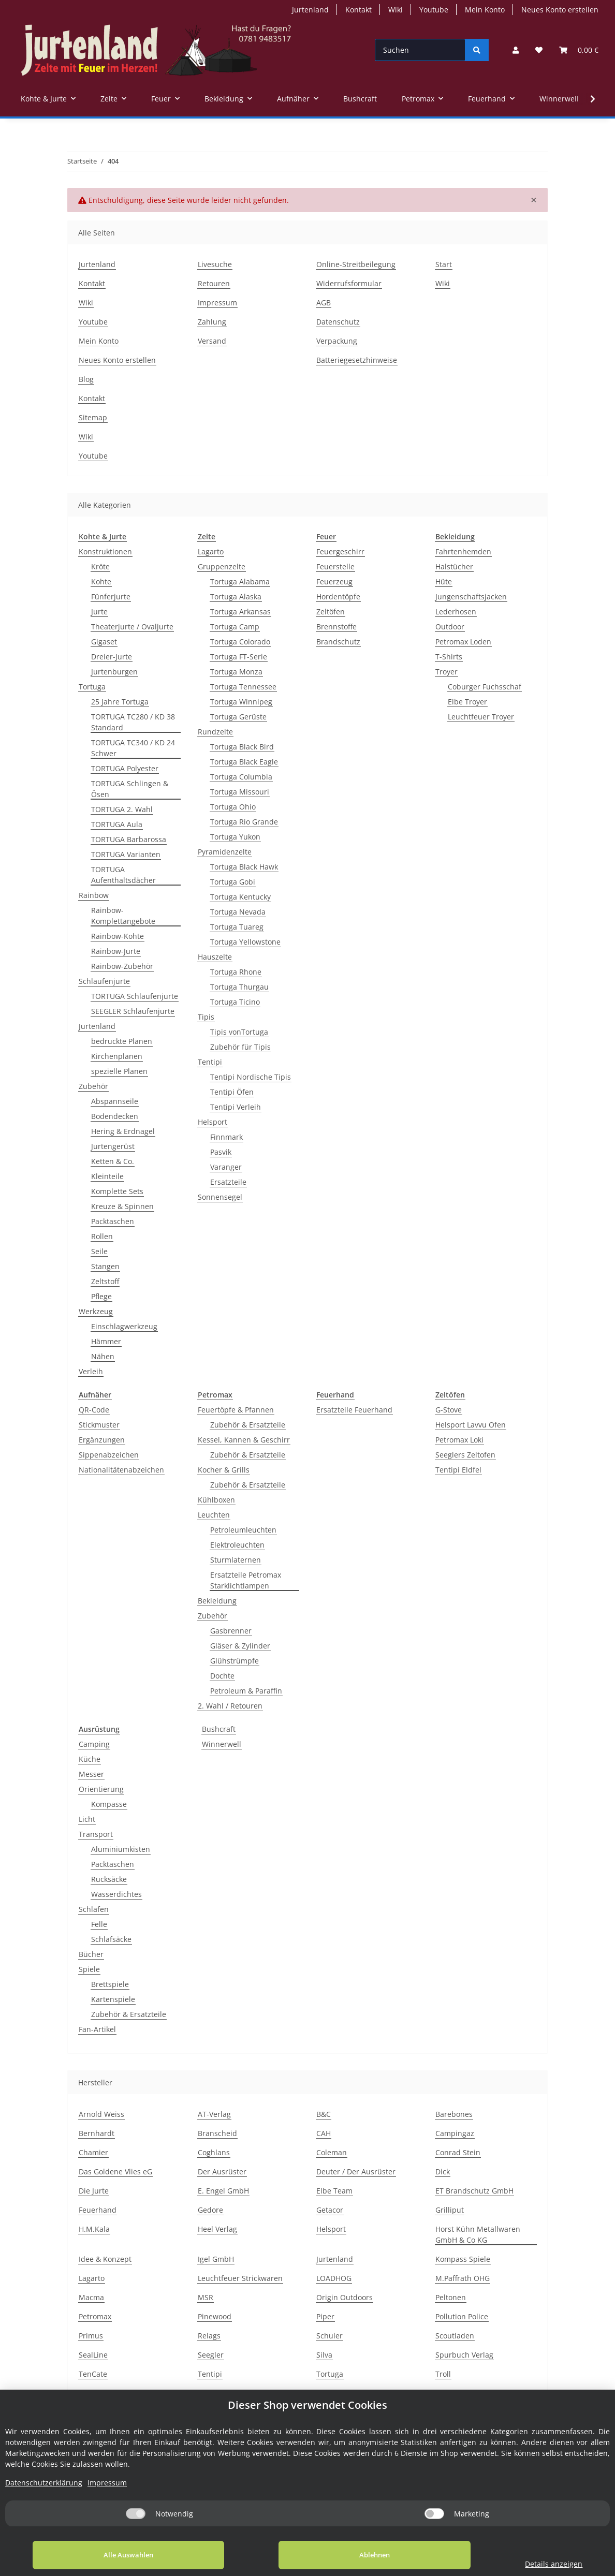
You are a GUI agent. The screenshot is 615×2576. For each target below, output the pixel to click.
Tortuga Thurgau (239, 987)
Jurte (99, 611)
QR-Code (94, 1410)
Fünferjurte (110, 596)
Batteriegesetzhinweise (356, 360)
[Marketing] (434, 2513)
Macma (91, 2297)
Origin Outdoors (344, 2297)
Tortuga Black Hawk (244, 867)
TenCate (93, 2374)
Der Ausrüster (222, 2171)
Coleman (331, 2152)
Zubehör (93, 1086)
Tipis (206, 1017)
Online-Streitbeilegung (356, 264)
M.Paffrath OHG (462, 2278)
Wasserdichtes (116, 1894)
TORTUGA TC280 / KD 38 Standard (133, 722)
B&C (323, 2114)
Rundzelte (215, 732)
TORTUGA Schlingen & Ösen (129, 788)
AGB (323, 302)
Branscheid (217, 2133)
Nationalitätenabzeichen (121, 1470)
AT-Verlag (214, 2114)
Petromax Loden (463, 641)
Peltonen (450, 2297)
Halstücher (454, 566)
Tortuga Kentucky (240, 897)
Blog (86, 379)
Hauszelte (215, 957)
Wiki (395, 9)
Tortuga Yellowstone (245, 942)
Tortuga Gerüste (238, 717)
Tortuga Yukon (235, 837)
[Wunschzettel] (539, 50)
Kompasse (109, 1804)
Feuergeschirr (340, 551)
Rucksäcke (109, 1879)
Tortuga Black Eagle (244, 762)
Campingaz (454, 2133)
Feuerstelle (335, 566)
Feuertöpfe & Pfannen (236, 1410)
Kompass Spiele (462, 2259)
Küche (89, 1759)
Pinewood (214, 2316)
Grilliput (449, 2210)
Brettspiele (110, 1984)
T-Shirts (448, 656)
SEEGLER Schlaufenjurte (132, 1011)
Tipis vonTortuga (239, 1032)
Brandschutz (338, 641)
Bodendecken (114, 1116)
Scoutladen (454, 2336)
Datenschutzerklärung (43, 2482)
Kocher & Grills (224, 1470)
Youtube (433, 9)
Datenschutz (338, 322)
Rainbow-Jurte (115, 951)
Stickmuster (99, 1425)
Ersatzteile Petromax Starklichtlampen (245, 1580)
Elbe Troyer (467, 701)
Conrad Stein (457, 2152)
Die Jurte (94, 2191)
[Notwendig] (135, 2513)
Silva (324, 2355)
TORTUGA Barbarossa (128, 839)
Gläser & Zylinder (240, 1646)
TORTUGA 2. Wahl (122, 809)
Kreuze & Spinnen (122, 1206)
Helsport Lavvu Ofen (470, 1425)
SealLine (93, 2355)
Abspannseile (114, 1101)
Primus (91, 2336)
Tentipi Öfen (232, 1092)
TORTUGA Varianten (125, 854)
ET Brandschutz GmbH (474, 2191)
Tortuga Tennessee (243, 686)
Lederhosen (455, 611)
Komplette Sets (117, 1191)
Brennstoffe (336, 626)
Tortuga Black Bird (242, 747)
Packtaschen (112, 1221)
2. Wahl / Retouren (230, 1706)
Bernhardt (96, 2133)
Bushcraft (219, 1729)
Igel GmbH (216, 2259)
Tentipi (210, 1062)
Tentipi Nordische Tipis (250, 1077)
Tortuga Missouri (239, 792)
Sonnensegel (220, 1197)
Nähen (102, 1356)
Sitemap (93, 417)
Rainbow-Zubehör (122, 966)
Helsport (212, 1122)
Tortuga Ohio (233, 807)
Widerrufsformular (349, 283)
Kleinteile (107, 1176)
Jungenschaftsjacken (471, 596)
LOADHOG (334, 2278)
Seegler (211, 2355)
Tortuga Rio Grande (244, 822)
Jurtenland (310, 9)
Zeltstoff (105, 1281)
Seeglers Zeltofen (465, 1455)
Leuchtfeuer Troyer (481, 717)
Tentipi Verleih (235, 1107)
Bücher (91, 1954)
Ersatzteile (228, 1182)
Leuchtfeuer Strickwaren (240, 2278)
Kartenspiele (113, 1999)
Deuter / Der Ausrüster (356, 2171)
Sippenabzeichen (109, 1455)
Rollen (102, 1236)
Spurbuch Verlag (464, 2355)
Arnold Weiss (101, 2114)
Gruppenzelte (221, 566)
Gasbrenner (231, 1631)
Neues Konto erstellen (559, 9)
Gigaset (104, 641)
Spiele (89, 1969)
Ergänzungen (102, 1440)
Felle (99, 1924)
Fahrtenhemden (463, 551)
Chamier (93, 2152)
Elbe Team (334, 2191)
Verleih (91, 1371)
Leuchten (214, 1515)
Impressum (217, 302)
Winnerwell (221, 1744)
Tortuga (92, 686)
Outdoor (449, 626)
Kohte (101, 581)
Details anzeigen (524, 2564)
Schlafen (94, 1909)
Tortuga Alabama (240, 581)
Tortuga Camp (234, 626)
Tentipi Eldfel (458, 1470)
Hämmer (106, 1341)
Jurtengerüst (113, 1146)
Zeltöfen (330, 611)
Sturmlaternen (235, 1560)
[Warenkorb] (579, 50)
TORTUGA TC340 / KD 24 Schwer (133, 748)
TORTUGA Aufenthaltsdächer (123, 874)
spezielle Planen (119, 1071)
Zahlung (212, 322)
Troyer (446, 671)
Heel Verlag (217, 2229)
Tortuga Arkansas (240, 611)
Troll (443, 2374)
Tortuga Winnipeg (241, 701)
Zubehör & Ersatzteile (247, 1425)
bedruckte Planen (121, 1041)
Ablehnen (330, 2554)
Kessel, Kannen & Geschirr (244, 1440)
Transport (96, 1834)
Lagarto (211, 551)
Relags (209, 2336)
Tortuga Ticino (235, 1002)
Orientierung (101, 1789)
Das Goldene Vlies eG (115, 2171)
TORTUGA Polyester (124, 768)
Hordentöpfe (338, 596)
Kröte (100, 566)
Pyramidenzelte (225, 852)
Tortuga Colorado (240, 641)
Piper (325, 2316)
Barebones (454, 2114)
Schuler (329, 2336)
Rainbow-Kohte (117, 936)
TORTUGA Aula (116, 824)
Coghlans (214, 2152)
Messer (91, 1774)
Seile (99, 1251)
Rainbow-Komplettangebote (123, 915)
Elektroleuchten (237, 1545)
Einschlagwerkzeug (124, 1326)
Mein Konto (485, 9)
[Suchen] (420, 50)
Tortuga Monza (236, 671)
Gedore (210, 2210)
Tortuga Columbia (241, 777)
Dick (442, 2171)
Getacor (329, 2210)
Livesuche (215, 264)
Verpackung (336, 341)
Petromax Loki (459, 1440)
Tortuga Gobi (232, 882)
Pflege (101, 1296)
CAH (323, 2133)
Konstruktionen (105, 551)
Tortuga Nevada (238, 912)
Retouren (214, 283)
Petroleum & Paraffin (246, 1691)
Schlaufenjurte (104, 981)
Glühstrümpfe (234, 1661)
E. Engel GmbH (223, 2191)
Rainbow (94, 895)
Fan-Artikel (97, 2029)
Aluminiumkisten (120, 1849)
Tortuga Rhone (235, 972)
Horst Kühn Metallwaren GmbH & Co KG (477, 2234)
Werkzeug (96, 1311)
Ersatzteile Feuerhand (354, 1410)
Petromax (95, 2316)
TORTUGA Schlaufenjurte (134, 996)
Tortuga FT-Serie (238, 656)
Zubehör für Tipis (240, 1047)
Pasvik (220, 1152)
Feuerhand (97, 2210)
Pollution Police (461, 2316)
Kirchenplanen (116, 1056)
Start (443, 264)
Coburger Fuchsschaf (484, 686)
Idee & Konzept (105, 2259)
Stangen (105, 1266)
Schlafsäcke (111, 1939)
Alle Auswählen (114, 2554)
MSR (205, 2297)
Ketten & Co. (112, 1161)
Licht (87, 1819)
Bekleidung (217, 1601)
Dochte (222, 1676)
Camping (94, 1744)
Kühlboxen (216, 1500)
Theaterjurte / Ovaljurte (132, 626)
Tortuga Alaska (235, 596)
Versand (212, 341)
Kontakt (358, 9)
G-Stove (448, 1410)
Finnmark (226, 1137)
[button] (515, 50)
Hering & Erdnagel (123, 1131)
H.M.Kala (94, 2229)
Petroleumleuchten (243, 1530)
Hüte (443, 581)
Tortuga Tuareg (236, 927)
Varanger (226, 1167)
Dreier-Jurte (111, 656)
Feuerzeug (334, 581)
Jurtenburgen (114, 671)
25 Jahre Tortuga (120, 701)
